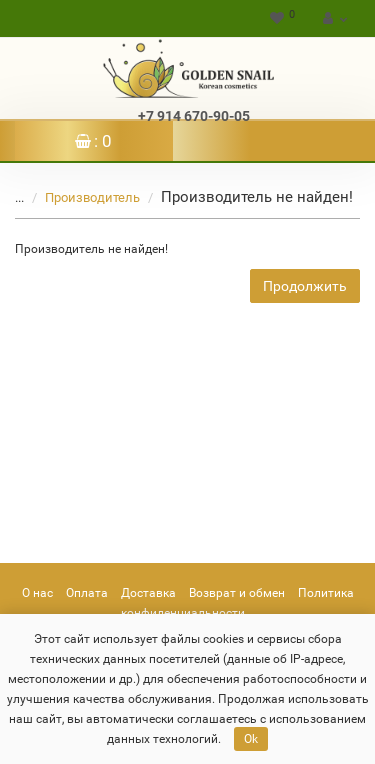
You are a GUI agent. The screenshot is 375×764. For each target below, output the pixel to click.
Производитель (80, 197)
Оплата (87, 593)
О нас (37, 593)
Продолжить (305, 286)
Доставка (148, 593)
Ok (251, 739)
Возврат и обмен (237, 593)
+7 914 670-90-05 (194, 116)
